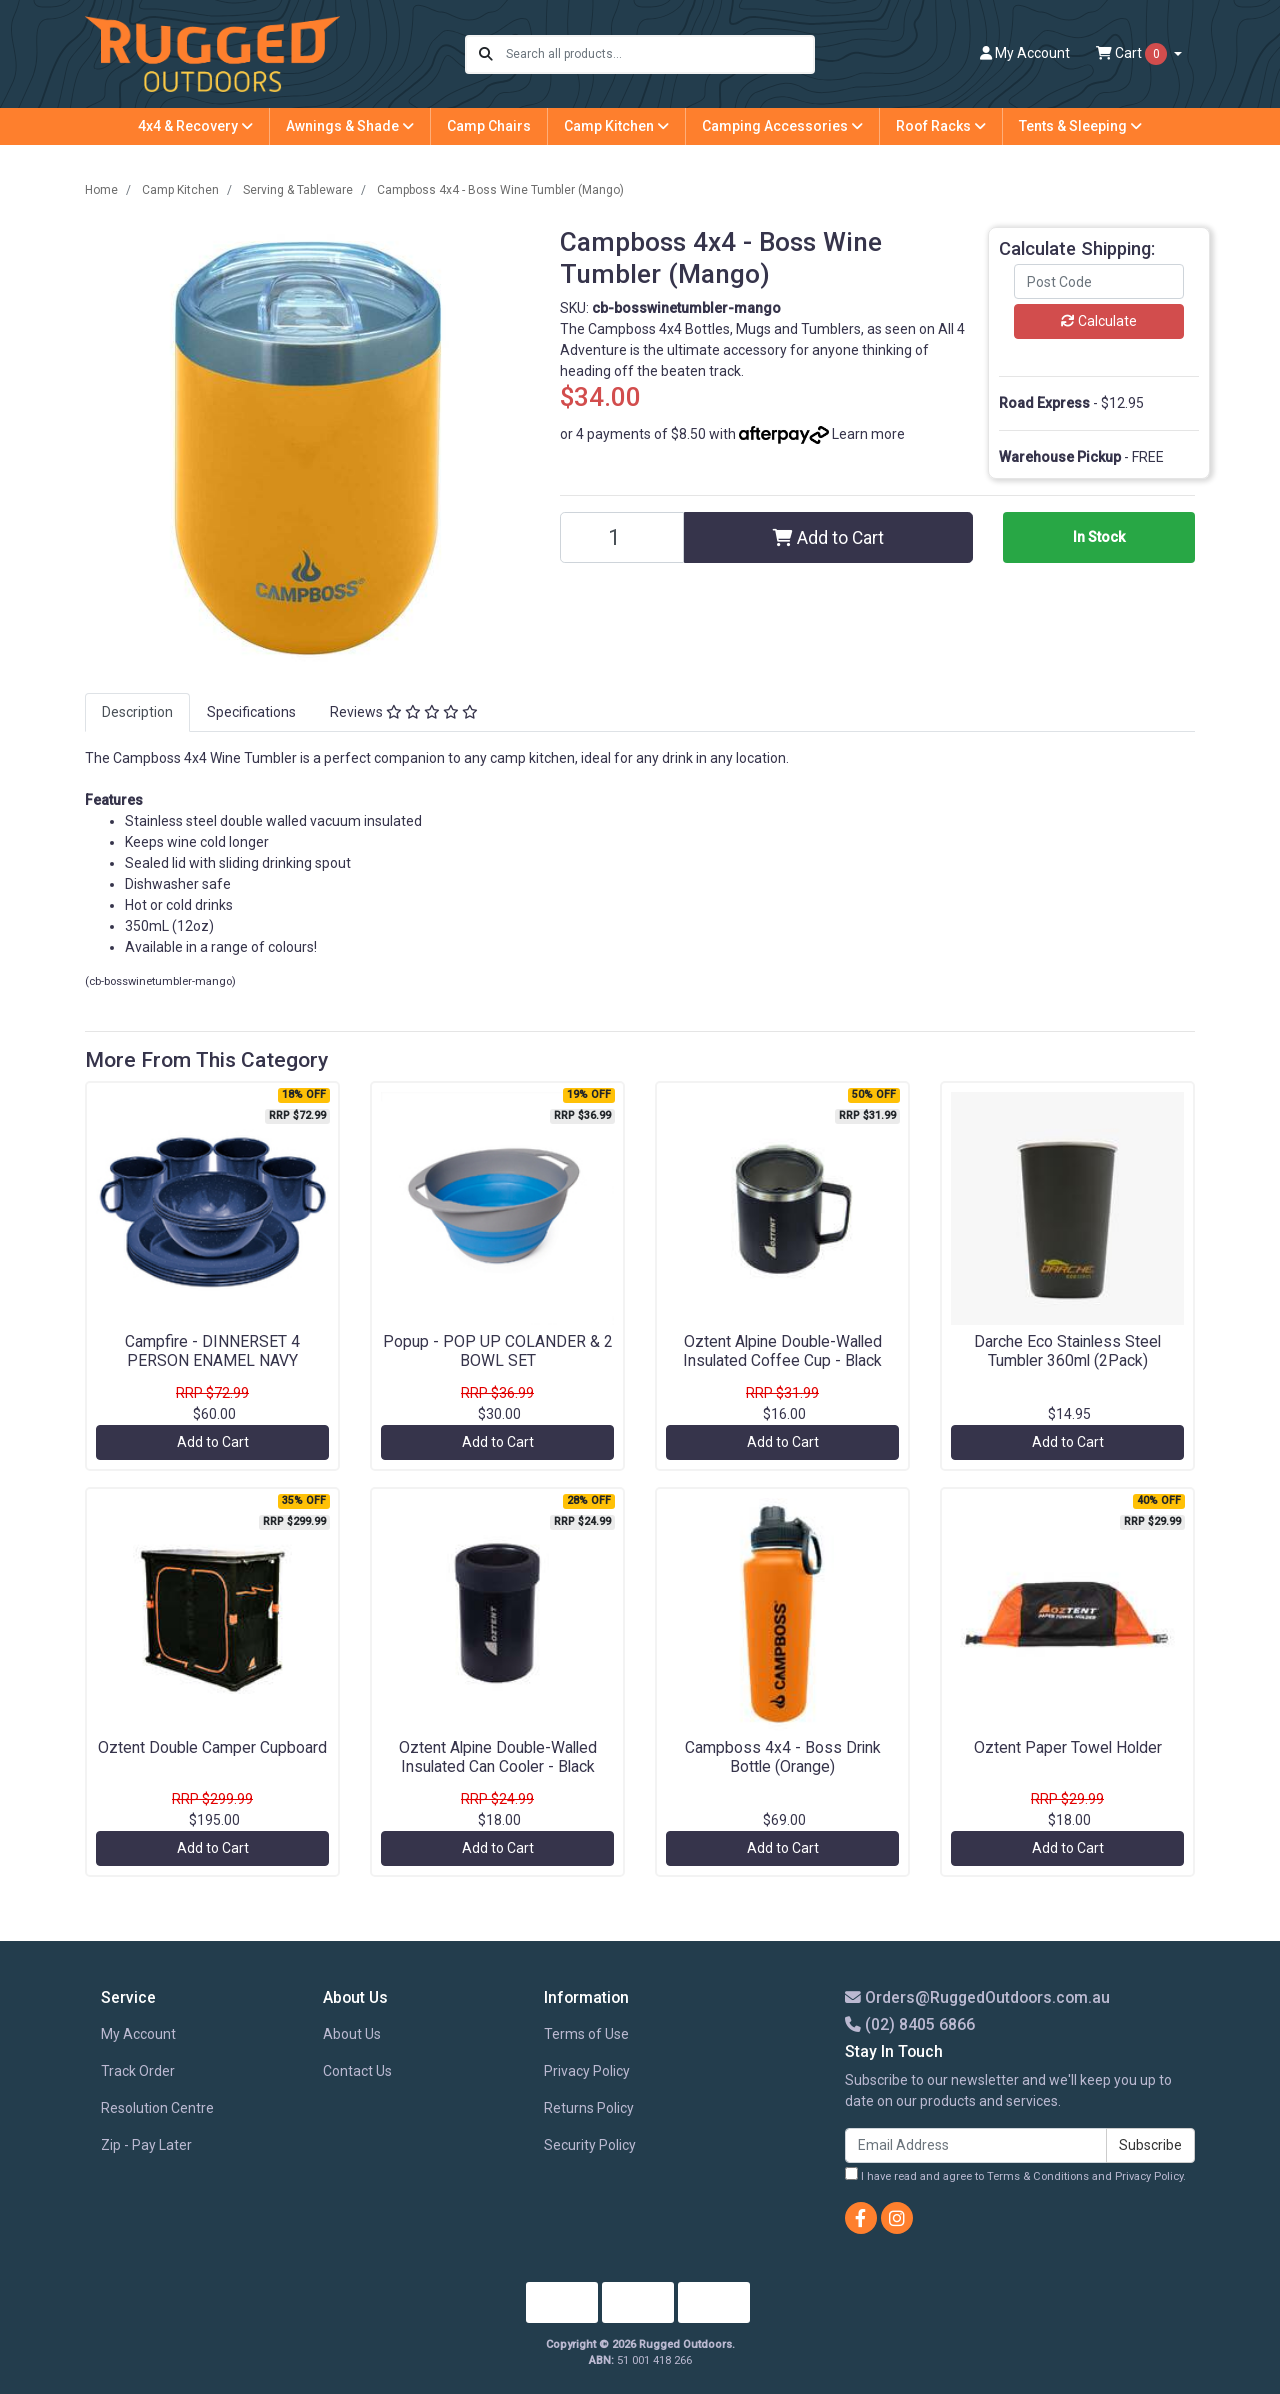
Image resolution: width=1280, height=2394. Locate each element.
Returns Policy (589, 2108)
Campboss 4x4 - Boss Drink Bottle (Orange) (783, 1757)
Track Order (138, 2071)
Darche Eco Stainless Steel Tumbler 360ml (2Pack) (1067, 1351)
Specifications (251, 712)
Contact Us (357, 2071)
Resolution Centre (157, 2108)
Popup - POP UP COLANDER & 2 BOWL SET (498, 1351)
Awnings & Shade (350, 126)
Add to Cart (828, 538)
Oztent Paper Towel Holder (1068, 1747)
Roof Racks (941, 126)
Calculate (1099, 321)
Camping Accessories (782, 126)
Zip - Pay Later (146, 2145)
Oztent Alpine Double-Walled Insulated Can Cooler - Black (498, 1757)
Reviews (404, 712)
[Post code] (1099, 281)
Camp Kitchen (616, 126)
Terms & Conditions (1038, 2176)
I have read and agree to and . (1015, 2175)
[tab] (137, 712)
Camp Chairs (489, 126)
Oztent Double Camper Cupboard (212, 1747)
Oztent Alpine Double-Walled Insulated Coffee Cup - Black (782, 1351)
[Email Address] (976, 2145)
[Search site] (486, 54)
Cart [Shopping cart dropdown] (1133, 54)
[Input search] (659, 54)
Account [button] (1025, 53)
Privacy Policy (587, 2071)
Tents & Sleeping (1080, 126)
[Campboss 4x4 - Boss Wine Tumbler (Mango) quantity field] (622, 537)
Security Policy (590, 2145)
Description (137, 712)
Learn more (868, 434)
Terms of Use (586, 2034)
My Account (138, 2034)
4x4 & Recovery (195, 126)
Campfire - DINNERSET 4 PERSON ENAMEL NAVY (212, 1351)
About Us (352, 2034)
